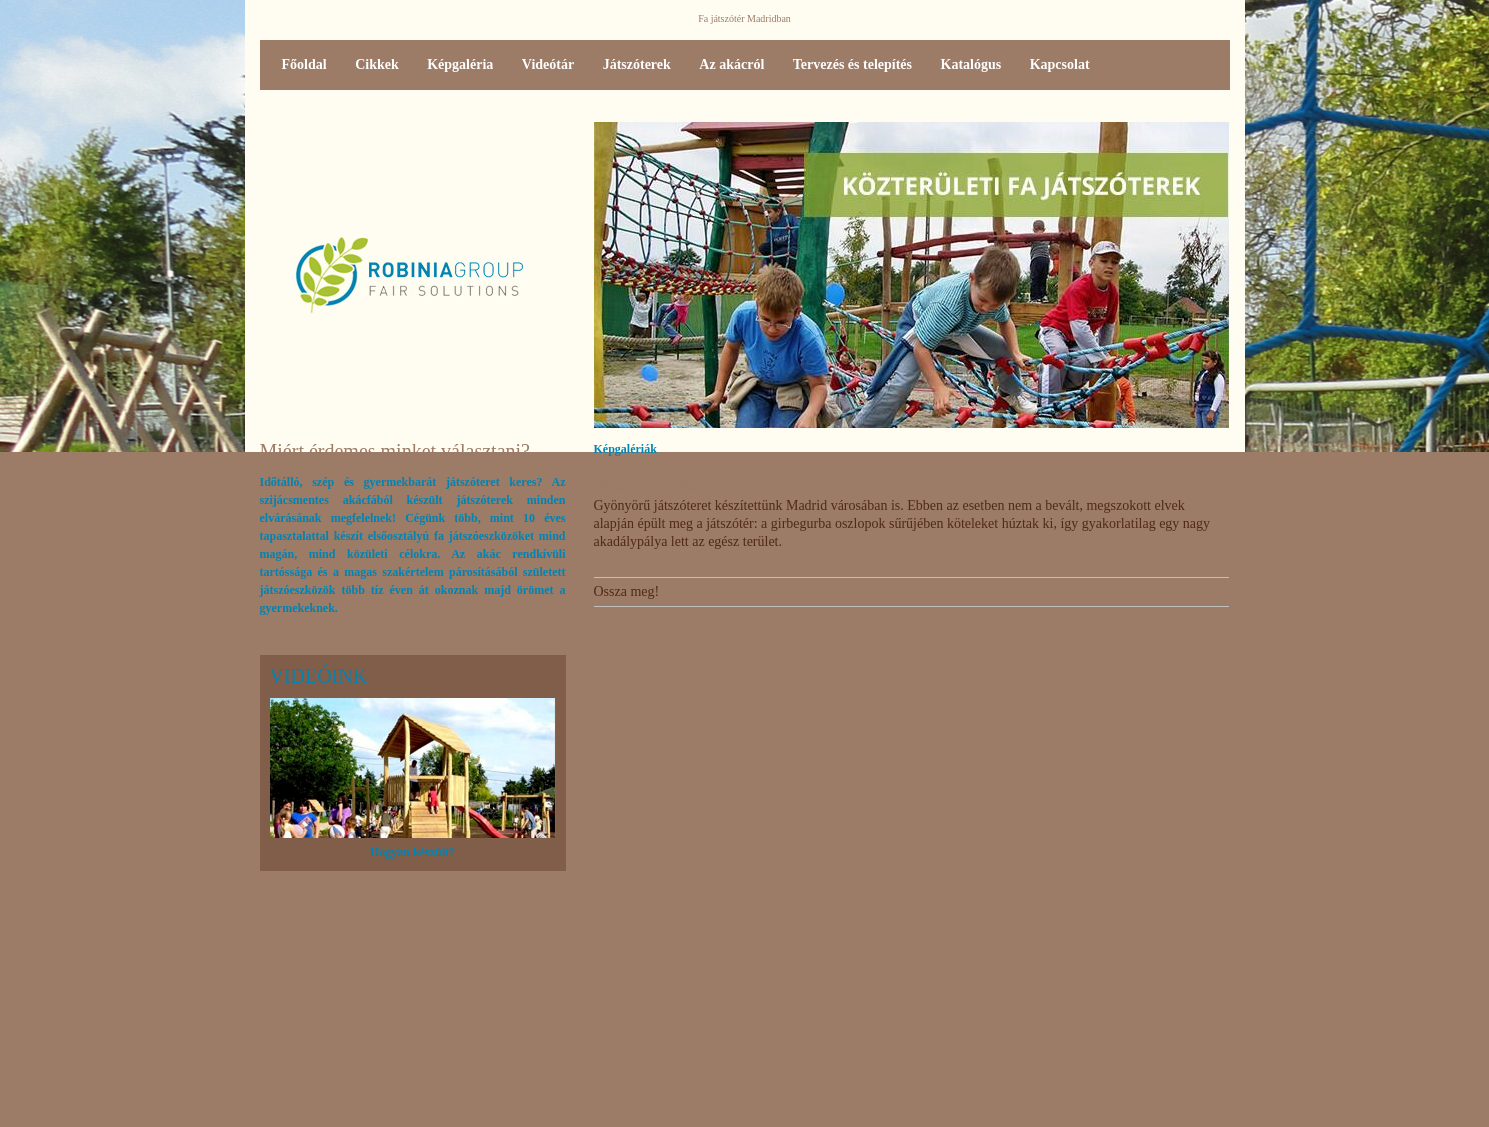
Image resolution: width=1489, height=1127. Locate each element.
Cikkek (377, 64)
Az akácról (731, 64)
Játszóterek (637, 64)
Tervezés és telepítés (852, 64)
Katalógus (971, 64)
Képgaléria (460, 64)
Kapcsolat (1060, 64)
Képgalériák (625, 449)
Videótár (548, 64)
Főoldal (304, 64)
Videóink (319, 676)
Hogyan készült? (412, 852)
